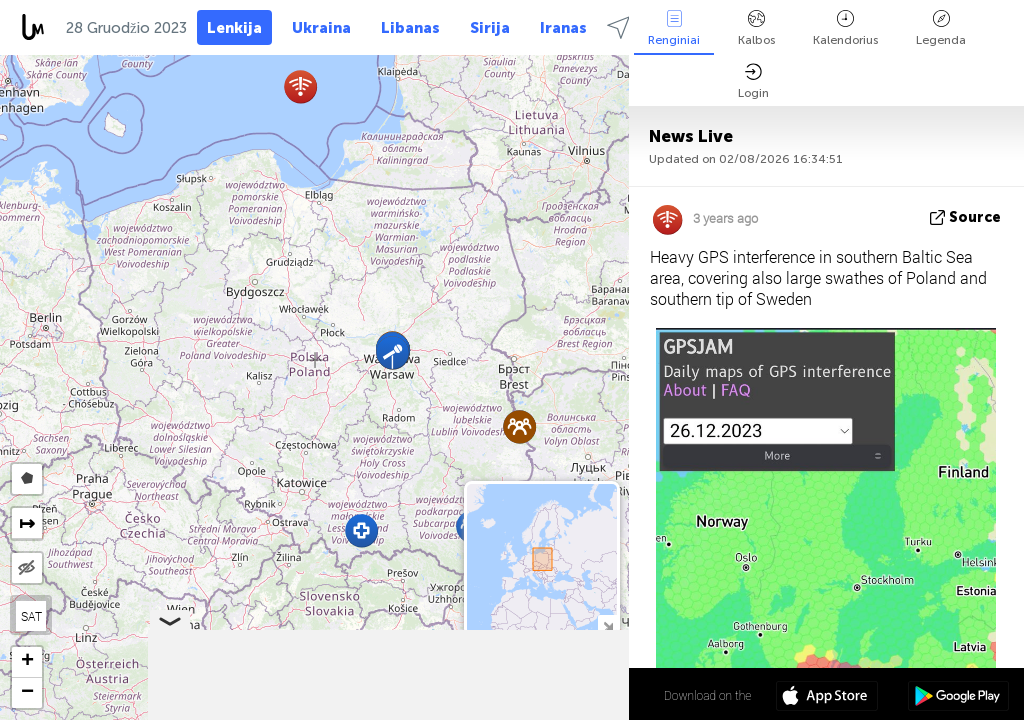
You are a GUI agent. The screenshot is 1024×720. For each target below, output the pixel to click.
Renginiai (674, 28)
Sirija (490, 28)
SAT (31, 616)
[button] (361, 530)
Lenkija (234, 28)
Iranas (563, 28)
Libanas (410, 28)
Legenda (941, 28)
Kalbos (756, 28)
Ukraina (321, 28)
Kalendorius (845, 28)
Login (753, 81)
